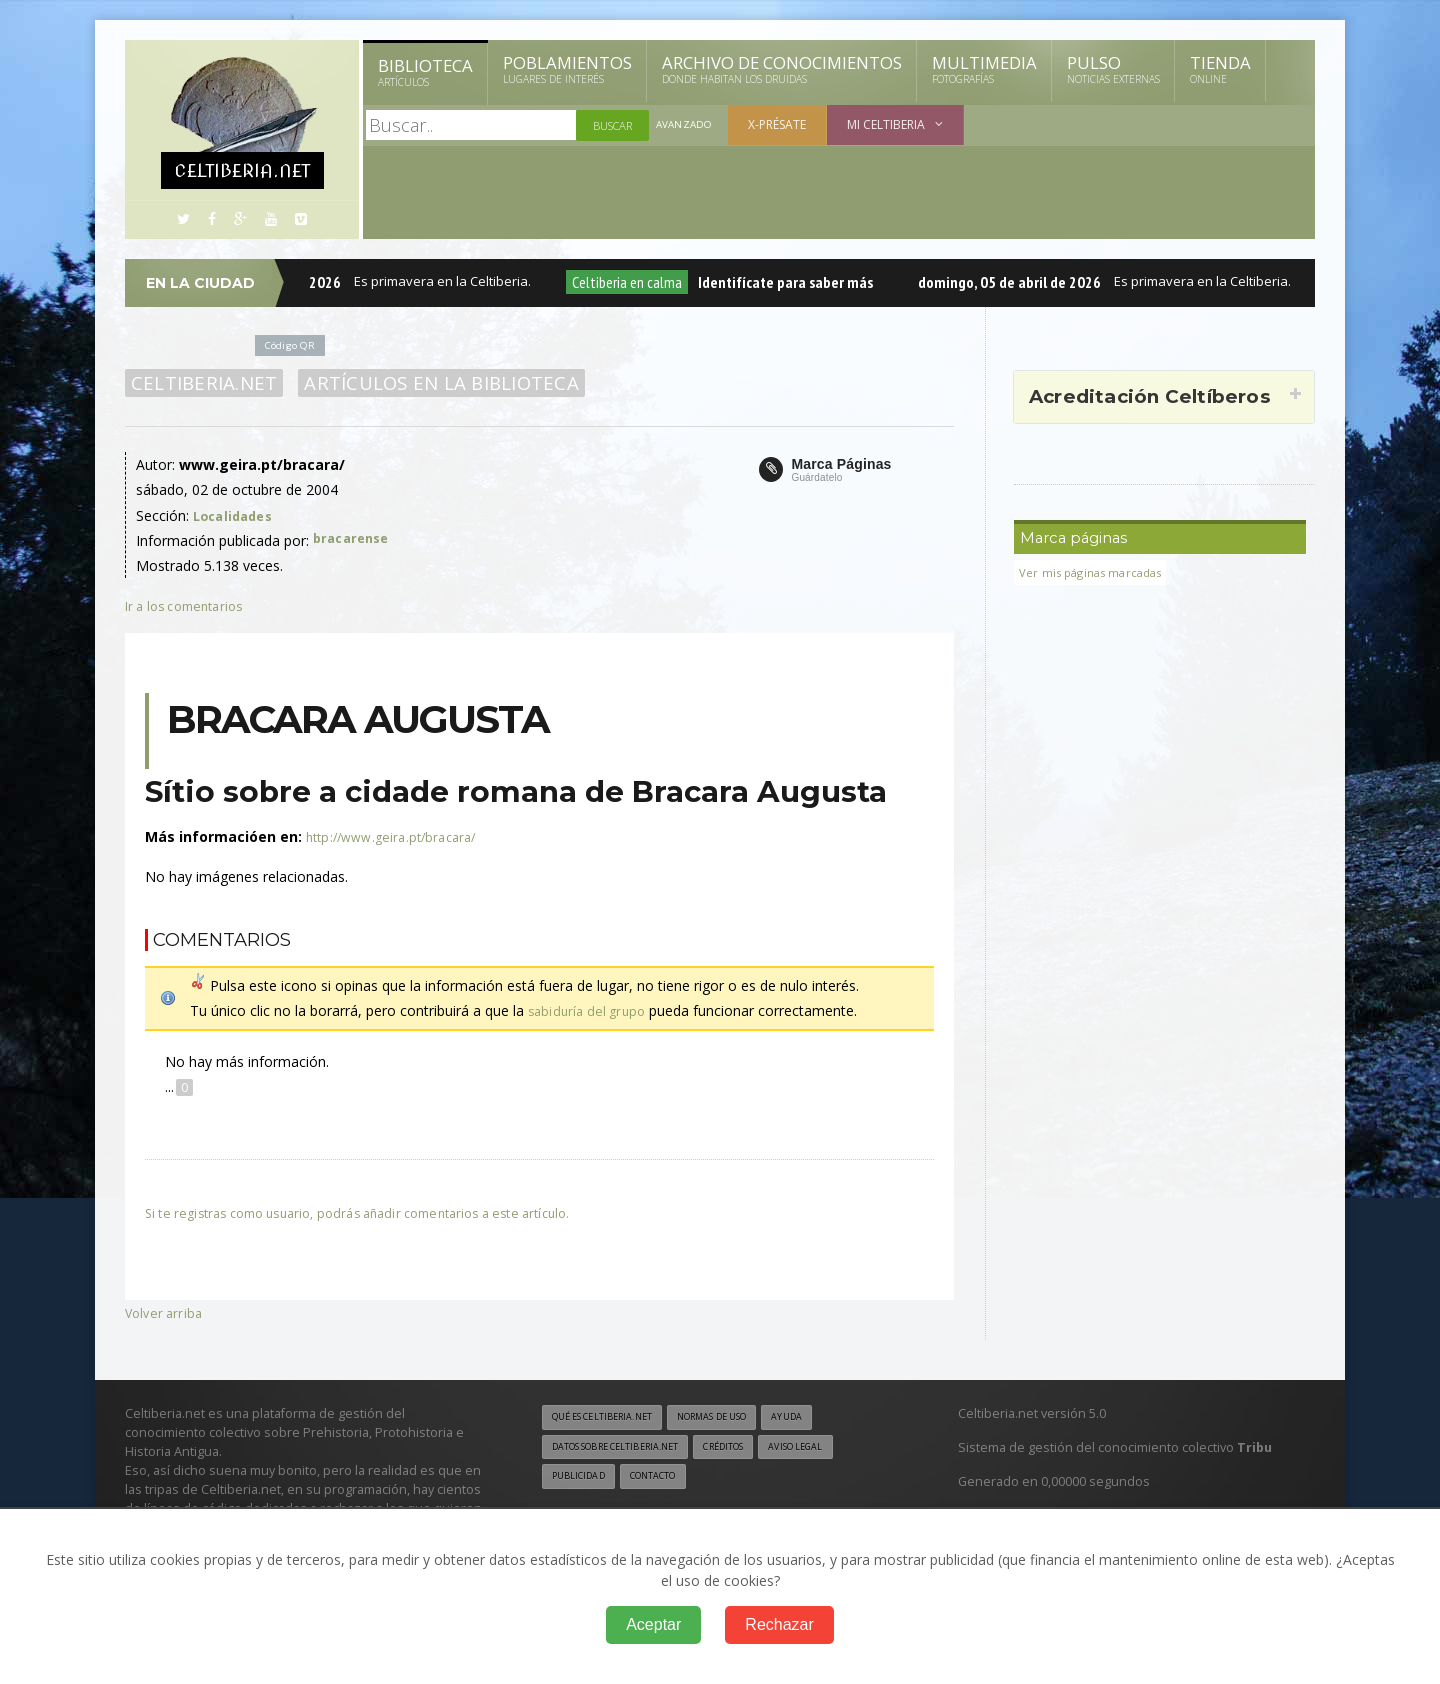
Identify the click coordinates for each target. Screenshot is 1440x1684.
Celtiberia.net (200, 383)
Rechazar (779, 1624)
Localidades (236, 515)
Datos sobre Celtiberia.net (627, 1449)
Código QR (294, 344)
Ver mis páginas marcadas (1097, 572)
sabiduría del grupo (589, 1010)
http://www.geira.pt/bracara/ (397, 836)
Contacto (665, 1480)
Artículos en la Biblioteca (429, 383)
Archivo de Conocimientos (782, 69)
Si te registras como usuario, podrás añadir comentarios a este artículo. (377, 1212)
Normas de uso (738, 1418)
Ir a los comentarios (190, 605)
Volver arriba (165, 1312)
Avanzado (686, 125)
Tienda (1220, 69)
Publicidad (582, 1480)
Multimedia (984, 69)
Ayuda (823, 1418)
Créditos (752, 1449)
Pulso (1113, 69)
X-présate (781, 124)
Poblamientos (567, 69)
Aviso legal (834, 1449)
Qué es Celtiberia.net (610, 1418)
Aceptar (653, 1624)
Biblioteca (425, 72)
